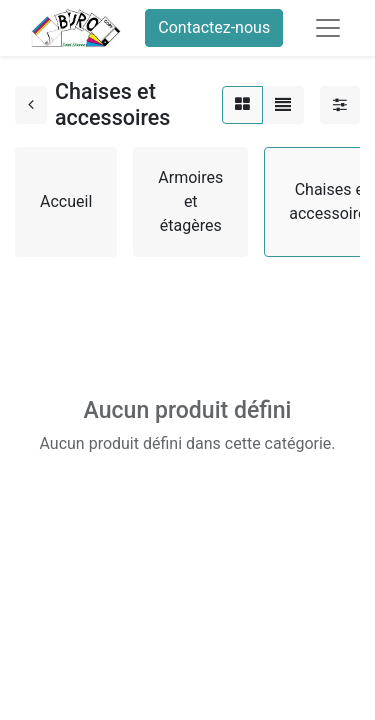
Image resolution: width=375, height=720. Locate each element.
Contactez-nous (214, 27)
